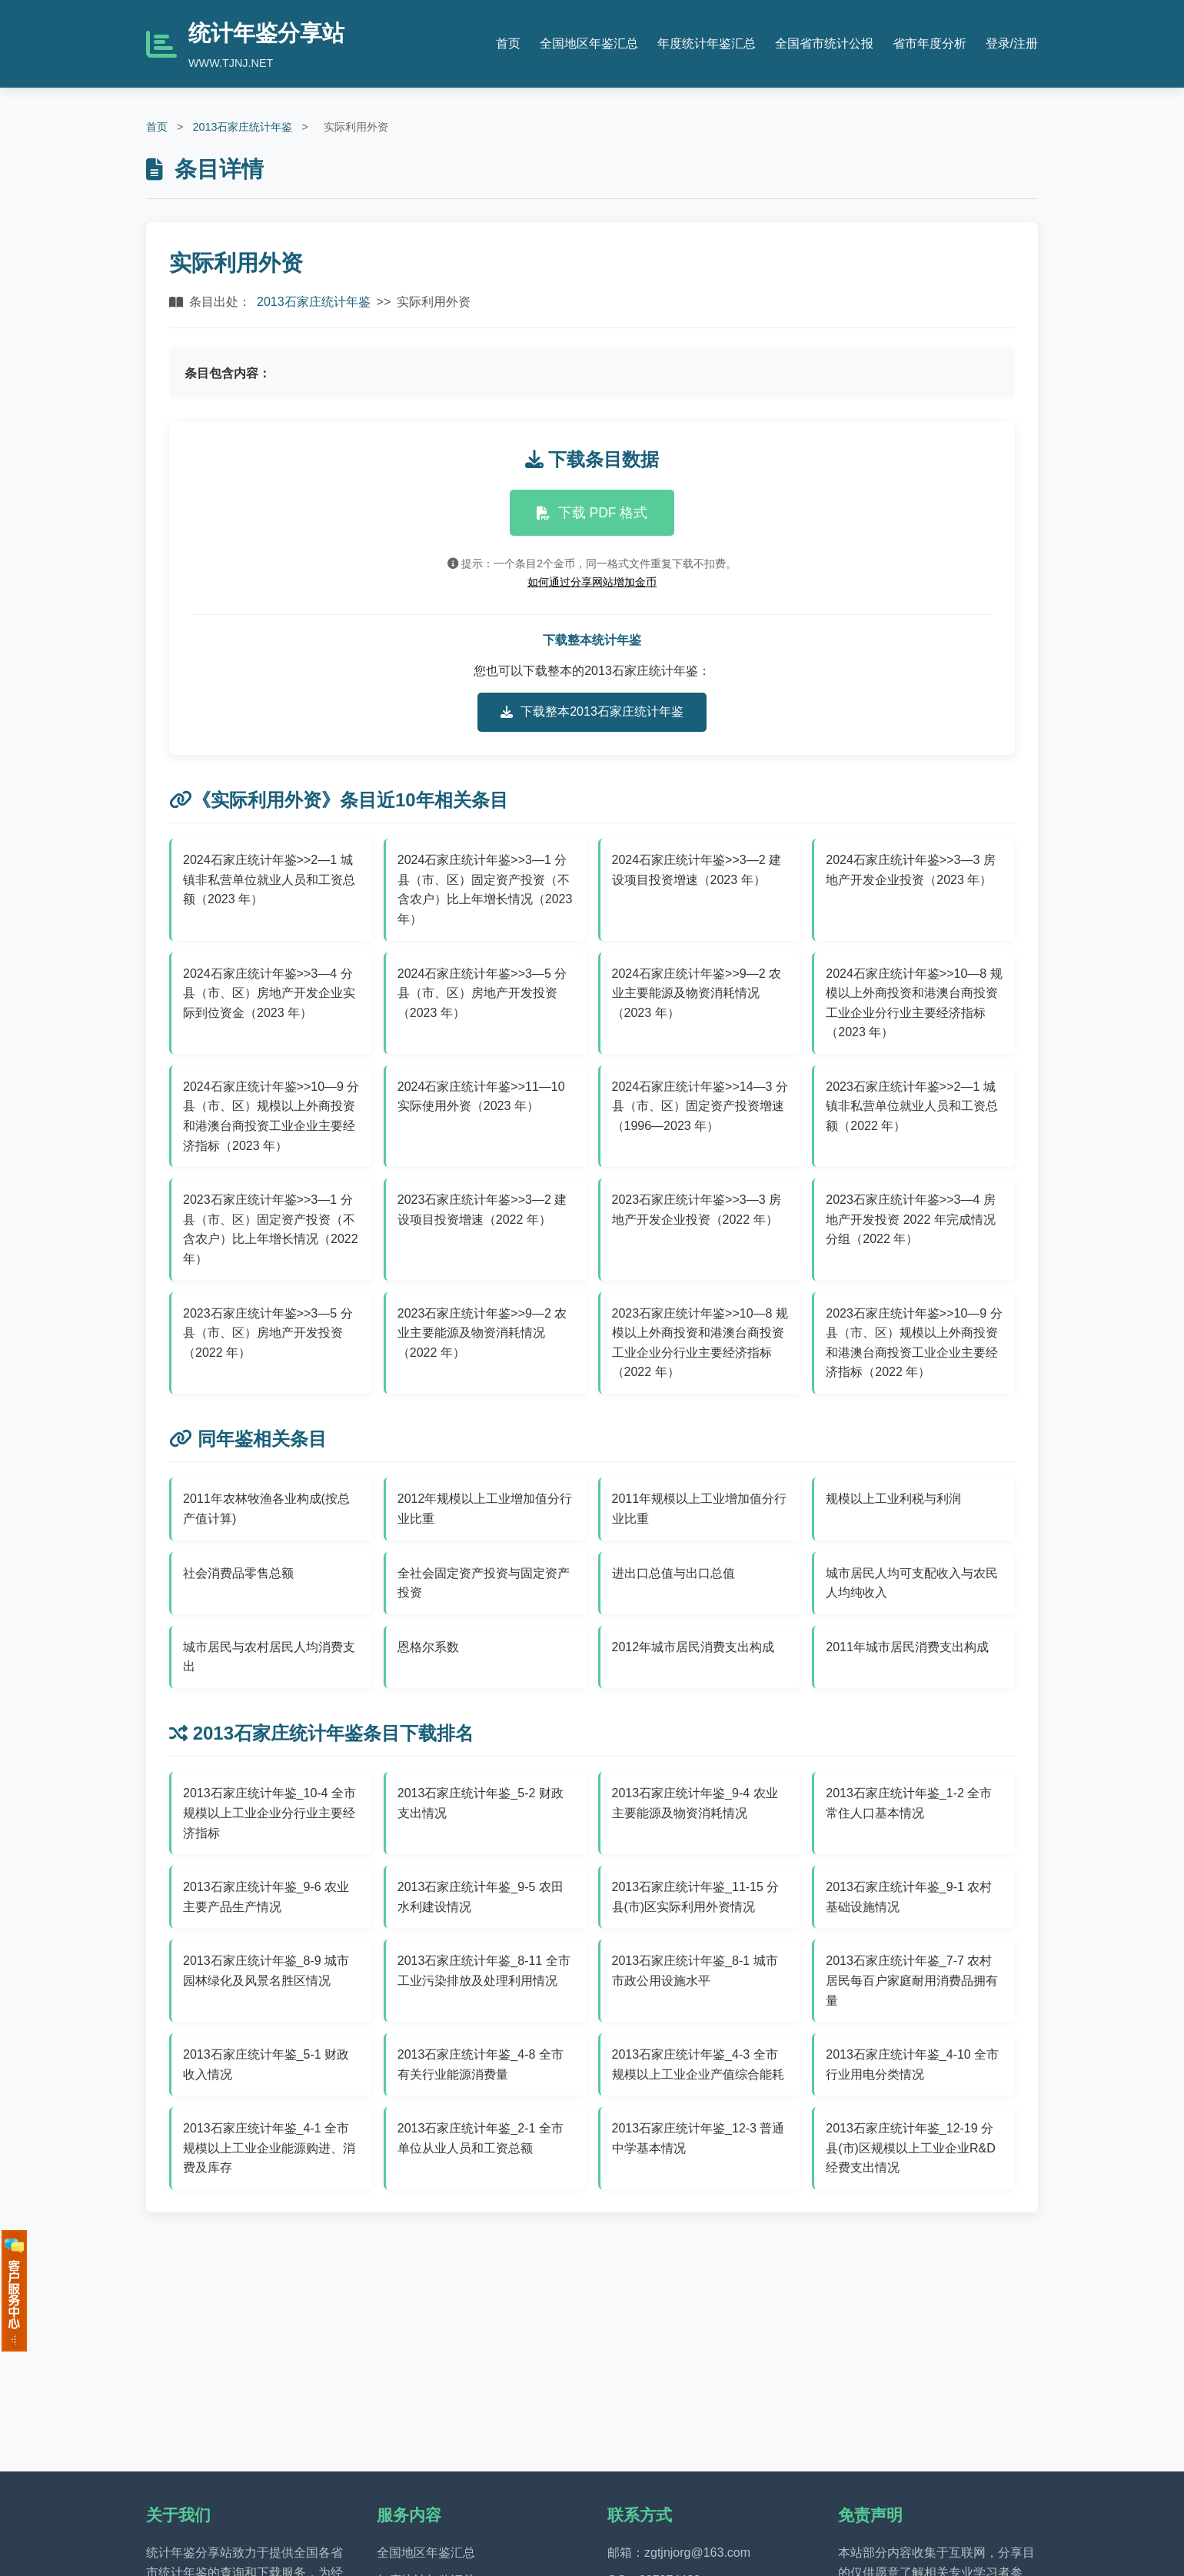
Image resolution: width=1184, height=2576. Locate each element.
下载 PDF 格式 (592, 512)
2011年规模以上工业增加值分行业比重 (699, 1508)
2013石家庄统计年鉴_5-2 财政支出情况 (480, 1803)
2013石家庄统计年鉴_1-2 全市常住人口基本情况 (909, 1803)
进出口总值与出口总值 (673, 1573)
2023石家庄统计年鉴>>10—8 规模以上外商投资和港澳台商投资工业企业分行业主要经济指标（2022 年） (700, 1343)
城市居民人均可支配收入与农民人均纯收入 (912, 1583)
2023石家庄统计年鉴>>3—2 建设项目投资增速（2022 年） (482, 1209)
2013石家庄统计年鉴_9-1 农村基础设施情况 (909, 1896)
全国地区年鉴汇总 (589, 43)
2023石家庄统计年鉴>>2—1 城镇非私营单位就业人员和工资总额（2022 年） (912, 1106)
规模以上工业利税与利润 (893, 1498)
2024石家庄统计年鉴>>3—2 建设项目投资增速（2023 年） (697, 869)
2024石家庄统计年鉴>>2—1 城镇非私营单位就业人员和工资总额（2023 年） (269, 879)
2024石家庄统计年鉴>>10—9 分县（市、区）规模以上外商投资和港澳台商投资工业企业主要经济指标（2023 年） (271, 1116)
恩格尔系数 (428, 1647)
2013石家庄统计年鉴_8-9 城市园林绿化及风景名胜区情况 (266, 1970)
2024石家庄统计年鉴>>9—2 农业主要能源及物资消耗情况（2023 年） (697, 993)
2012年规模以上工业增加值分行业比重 (485, 1508)
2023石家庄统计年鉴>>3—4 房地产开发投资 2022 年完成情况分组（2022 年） (911, 1219)
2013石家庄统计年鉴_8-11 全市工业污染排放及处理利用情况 (483, 1970)
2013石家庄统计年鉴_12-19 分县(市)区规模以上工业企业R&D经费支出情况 (910, 2148)
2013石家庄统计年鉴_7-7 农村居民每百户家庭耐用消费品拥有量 (912, 1980)
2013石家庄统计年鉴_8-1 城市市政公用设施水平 (695, 1970)
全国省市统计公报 (824, 43)
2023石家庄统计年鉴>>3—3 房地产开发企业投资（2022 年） (697, 1209)
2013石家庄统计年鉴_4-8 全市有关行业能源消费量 (480, 2064)
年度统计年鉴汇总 (706, 43)
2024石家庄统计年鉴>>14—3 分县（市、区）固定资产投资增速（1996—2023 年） (700, 1106)
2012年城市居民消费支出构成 (693, 1647)
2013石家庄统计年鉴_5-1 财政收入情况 (266, 2064)
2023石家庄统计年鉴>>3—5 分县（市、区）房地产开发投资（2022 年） (268, 1333)
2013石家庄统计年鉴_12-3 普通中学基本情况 (698, 2138)
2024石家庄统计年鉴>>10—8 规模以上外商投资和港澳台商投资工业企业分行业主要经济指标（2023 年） (914, 1003)
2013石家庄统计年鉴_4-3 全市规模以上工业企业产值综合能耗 (698, 2064)
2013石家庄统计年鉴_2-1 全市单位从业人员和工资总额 (480, 2138)
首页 (508, 43)
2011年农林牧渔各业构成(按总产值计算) (266, 1508)
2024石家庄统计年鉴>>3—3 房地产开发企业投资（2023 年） (911, 869)
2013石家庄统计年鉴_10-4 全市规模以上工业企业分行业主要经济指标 (269, 1813)
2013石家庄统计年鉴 (242, 127)
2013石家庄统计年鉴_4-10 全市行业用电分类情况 (912, 2064)
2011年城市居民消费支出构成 (907, 1647)
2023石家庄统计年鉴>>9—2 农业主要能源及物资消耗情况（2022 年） (482, 1333)
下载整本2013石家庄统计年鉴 (592, 712)
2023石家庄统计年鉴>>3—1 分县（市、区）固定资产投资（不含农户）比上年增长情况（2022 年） (270, 1229)
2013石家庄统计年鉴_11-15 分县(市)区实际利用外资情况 (696, 1896)
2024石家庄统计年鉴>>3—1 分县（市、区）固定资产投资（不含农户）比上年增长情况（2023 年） (485, 889)
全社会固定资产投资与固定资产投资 (483, 1583)
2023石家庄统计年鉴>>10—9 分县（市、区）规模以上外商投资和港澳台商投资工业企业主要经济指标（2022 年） (914, 1343)
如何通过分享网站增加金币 (592, 582)
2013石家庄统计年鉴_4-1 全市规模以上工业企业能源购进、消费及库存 (269, 2148)
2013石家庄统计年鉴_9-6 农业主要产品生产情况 (266, 1896)
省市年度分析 (929, 43)
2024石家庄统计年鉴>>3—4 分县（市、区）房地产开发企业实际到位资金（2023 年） (269, 993)
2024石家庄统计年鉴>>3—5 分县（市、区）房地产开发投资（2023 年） (482, 993)
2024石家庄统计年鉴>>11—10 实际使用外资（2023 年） (481, 1096)
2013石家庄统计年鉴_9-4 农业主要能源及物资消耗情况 (695, 1803)
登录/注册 (1012, 43)
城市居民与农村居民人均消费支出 (269, 1657)
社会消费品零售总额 (238, 1573)
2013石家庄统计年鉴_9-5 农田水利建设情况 (480, 1896)
